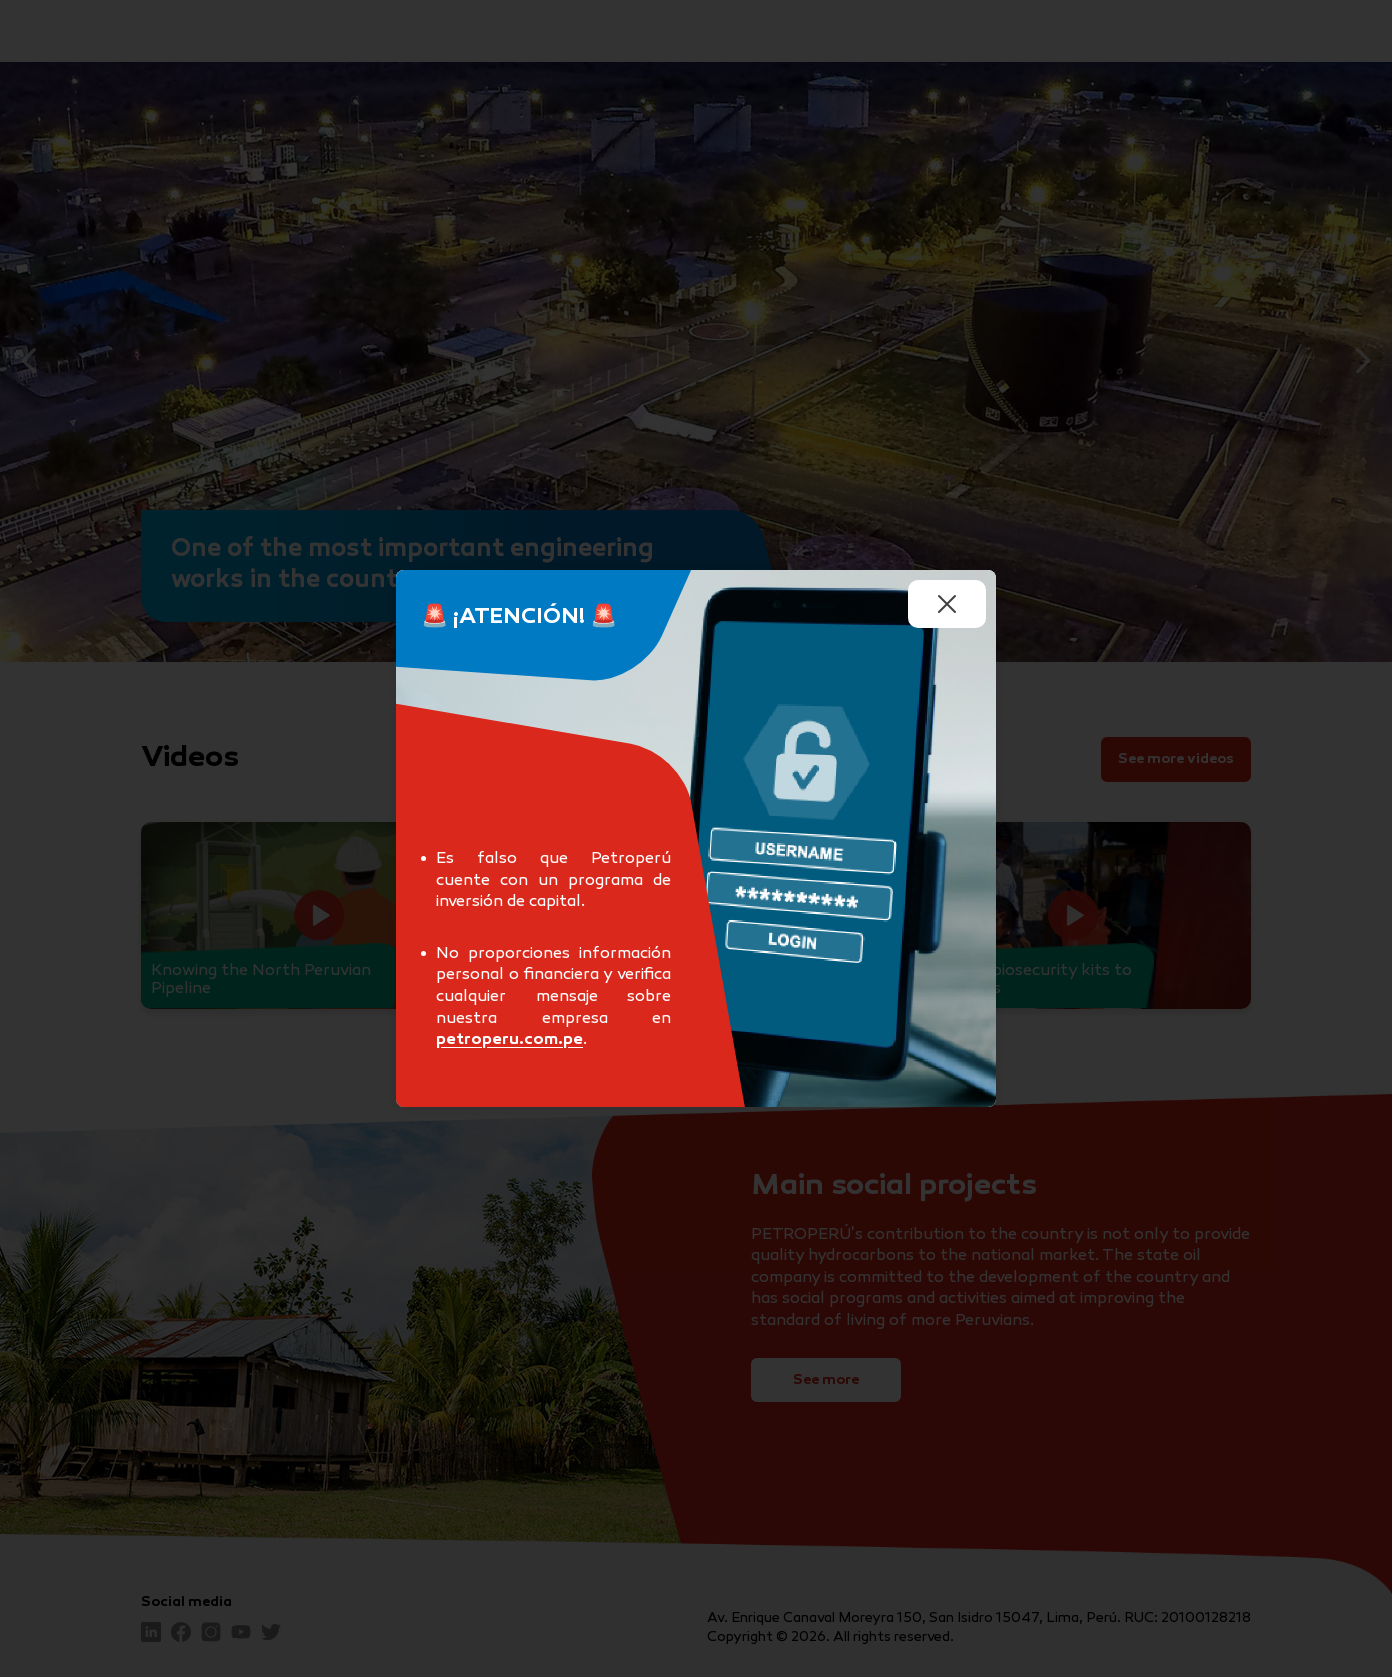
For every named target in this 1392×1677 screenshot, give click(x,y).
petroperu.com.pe (509, 1040)
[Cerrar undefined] (947, 604)
